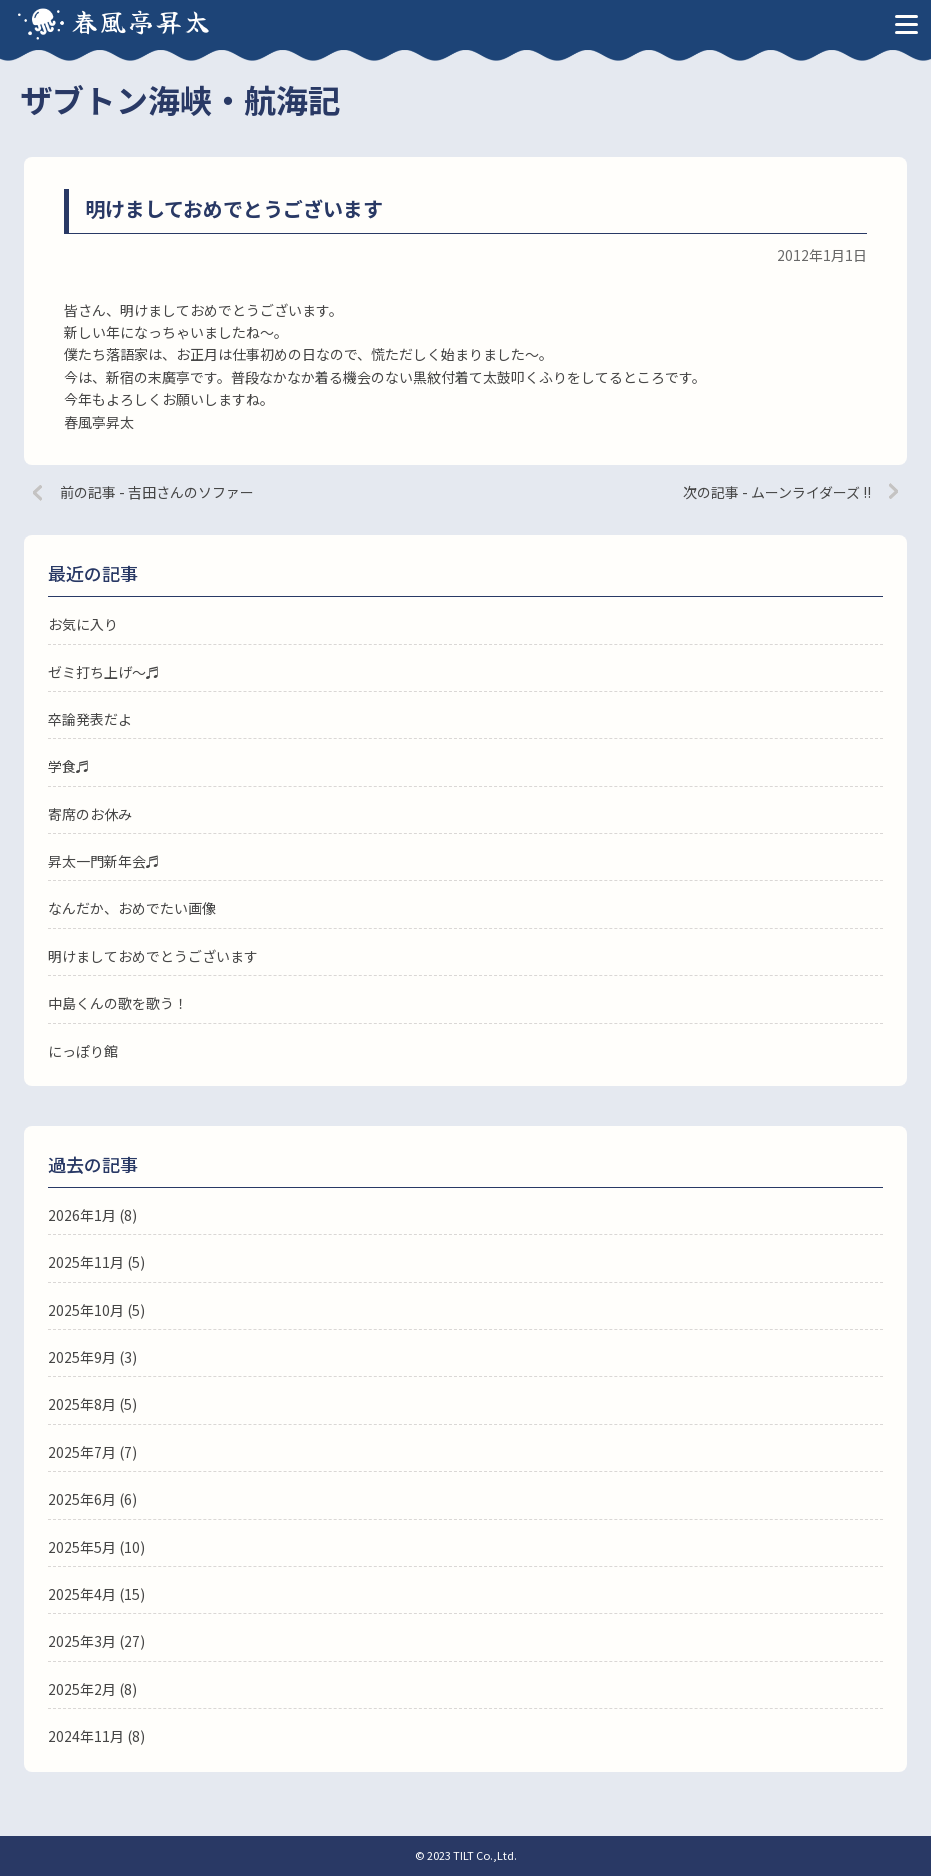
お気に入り (83, 624)
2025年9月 (82, 1357)
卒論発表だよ (90, 719)
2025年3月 (82, 1641)
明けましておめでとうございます (153, 956)
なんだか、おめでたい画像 (132, 908)
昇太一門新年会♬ (104, 861)
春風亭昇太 (142, 20)
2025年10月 (86, 1310)
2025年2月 (82, 1689)
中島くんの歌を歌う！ (118, 1003)
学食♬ (69, 766)
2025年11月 (86, 1262)
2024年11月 (86, 1736)
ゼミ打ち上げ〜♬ (104, 672)
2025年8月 (82, 1404)
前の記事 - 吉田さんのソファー (157, 492)
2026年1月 (82, 1215)
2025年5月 (82, 1547)
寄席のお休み (90, 814)
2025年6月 (82, 1499)
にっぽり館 (83, 1051)
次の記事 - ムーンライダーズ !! (777, 492)
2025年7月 (82, 1452)
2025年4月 (82, 1594)
